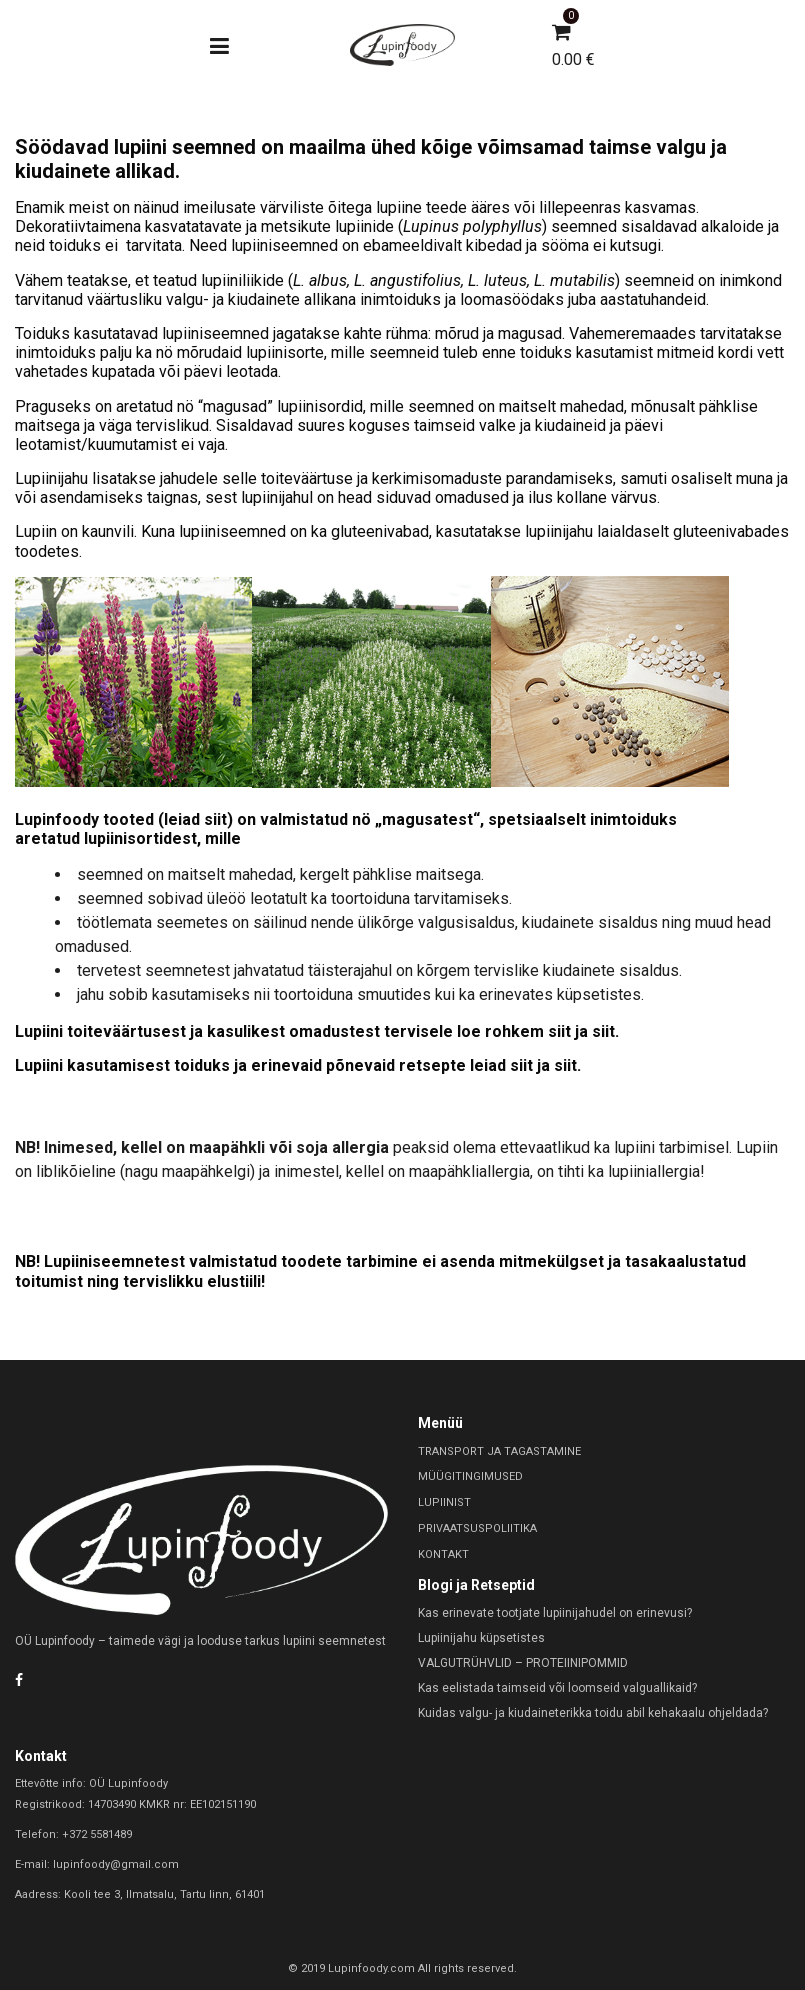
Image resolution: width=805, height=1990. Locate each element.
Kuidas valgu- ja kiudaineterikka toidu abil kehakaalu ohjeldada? (593, 1713)
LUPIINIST (444, 1502)
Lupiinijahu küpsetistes (481, 1638)
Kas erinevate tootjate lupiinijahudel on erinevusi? (555, 1613)
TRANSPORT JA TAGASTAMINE (499, 1451)
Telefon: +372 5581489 (73, 1834)
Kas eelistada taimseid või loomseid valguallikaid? (557, 1688)
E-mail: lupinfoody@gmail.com (97, 1864)
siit (215, 819)
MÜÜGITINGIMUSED (470, 1476)
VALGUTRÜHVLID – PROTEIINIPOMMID (523, 1663)
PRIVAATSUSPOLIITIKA (477, 1528)
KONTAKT (443, 1554)
